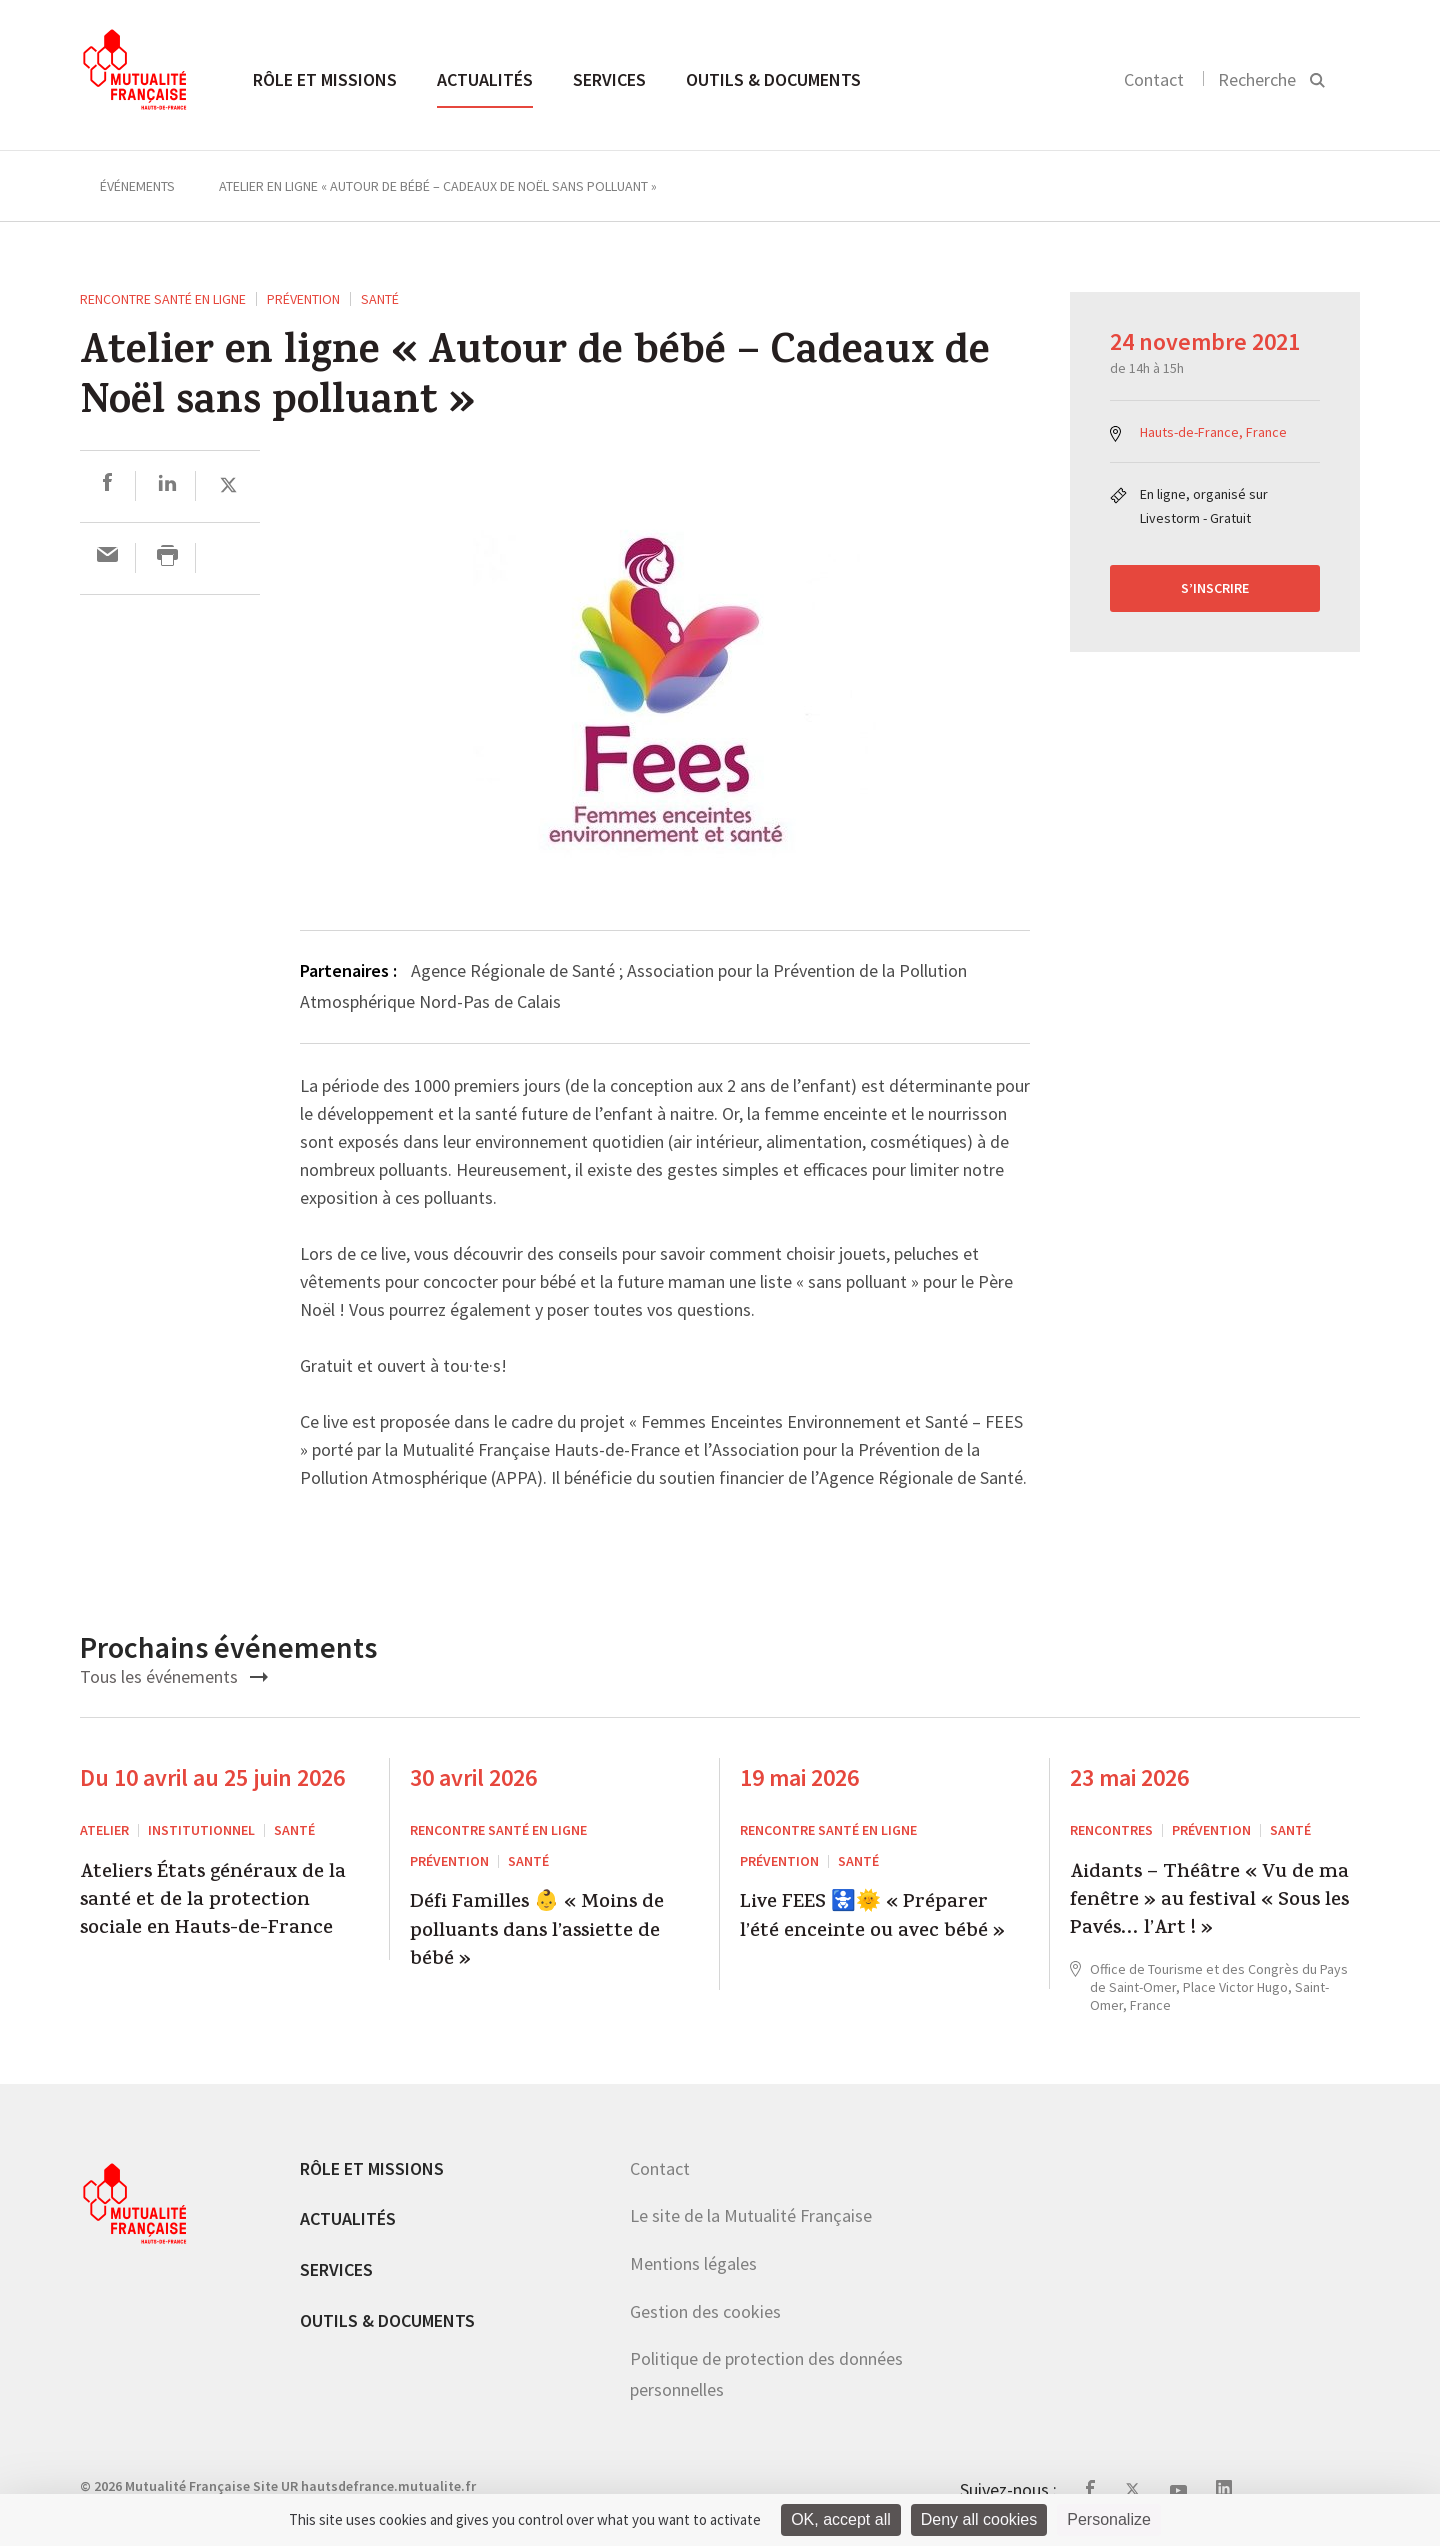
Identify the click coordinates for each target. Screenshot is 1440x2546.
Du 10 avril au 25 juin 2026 (212, 1777)
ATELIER (104, 1830)
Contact (1154, 79)
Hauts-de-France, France (1213, 432)
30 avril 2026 (473, 1777)
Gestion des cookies (705, 2311)
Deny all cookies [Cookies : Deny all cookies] (979, 2519)
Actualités (485, 79)
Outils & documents (773, 79)
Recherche (1257, 79)
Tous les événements (174, 1676)
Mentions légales (693, 2263)
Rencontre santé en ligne (163, 299)
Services (609, 79)
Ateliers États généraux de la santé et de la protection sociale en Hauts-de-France (213, 1902)
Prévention (303, 299)
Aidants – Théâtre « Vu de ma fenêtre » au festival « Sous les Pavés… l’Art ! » (1209, 1902)
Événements (137, 186)
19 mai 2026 (799, 1777)
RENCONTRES (1111, 1830)
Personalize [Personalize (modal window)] (1109, 2519)
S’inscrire (1215, 588)
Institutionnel (201, 1830)
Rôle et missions (325, 79)
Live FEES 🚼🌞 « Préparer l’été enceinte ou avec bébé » (872, 1918)
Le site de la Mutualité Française (751, 2215)
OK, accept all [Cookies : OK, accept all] (841, 2519)
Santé (380, 299)
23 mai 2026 (1129, 1777)
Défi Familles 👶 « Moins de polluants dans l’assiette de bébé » (537, 1932)
